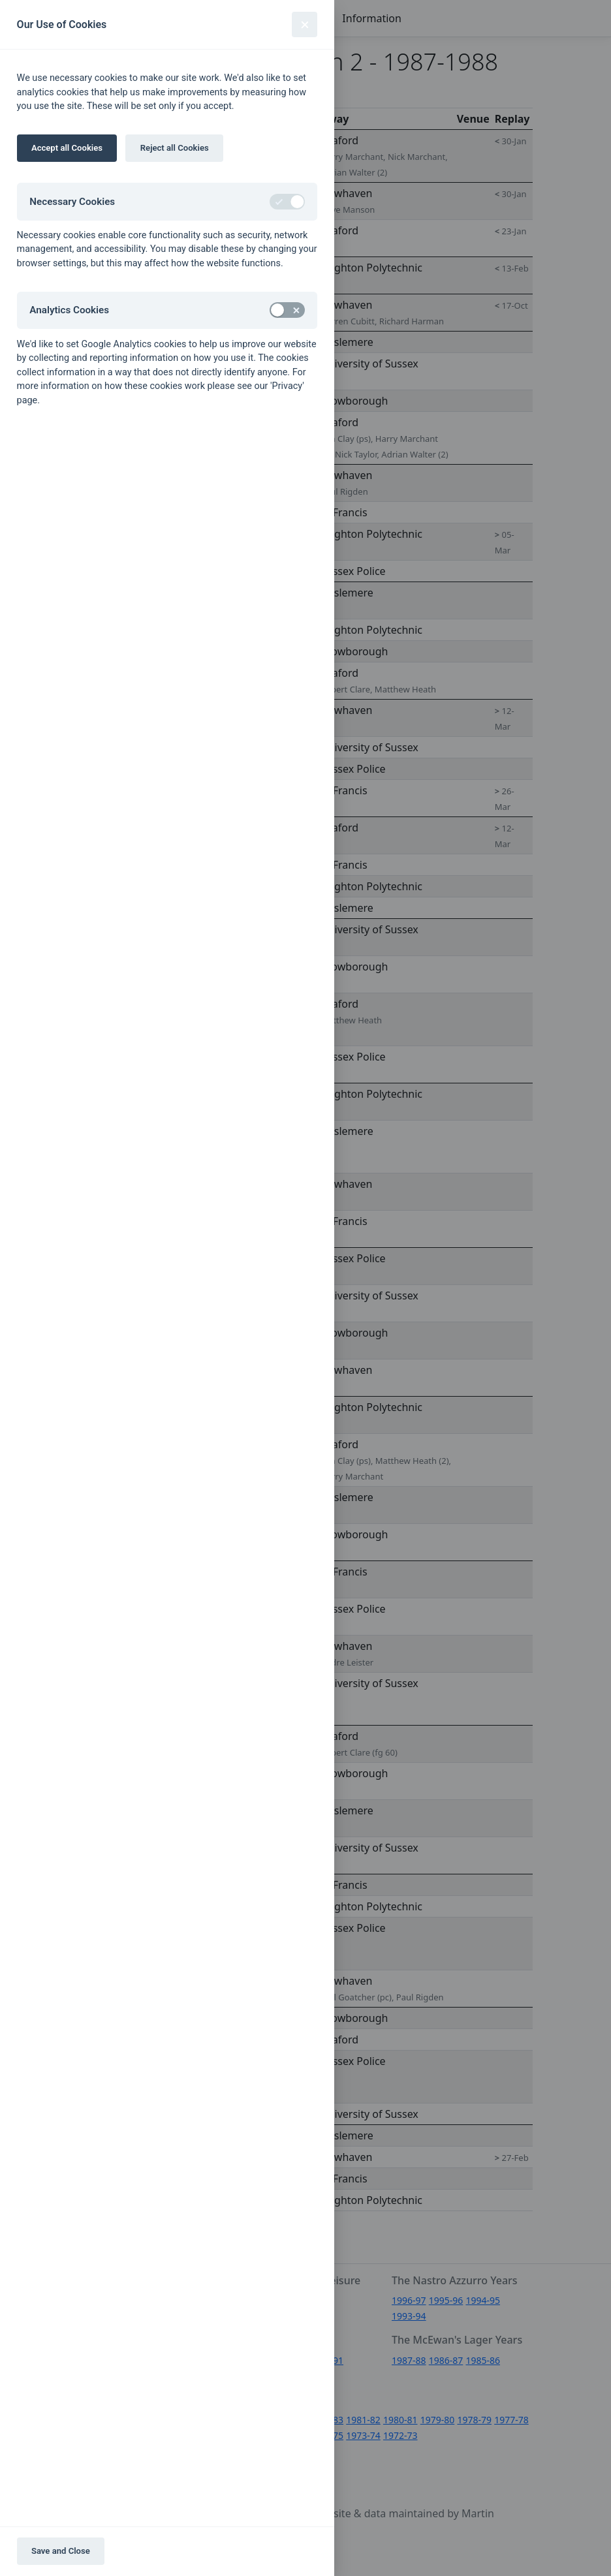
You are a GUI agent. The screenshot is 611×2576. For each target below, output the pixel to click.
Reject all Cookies (174, 148)
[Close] (304, 24)
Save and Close (60, 2551)
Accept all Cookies (66, 148)
